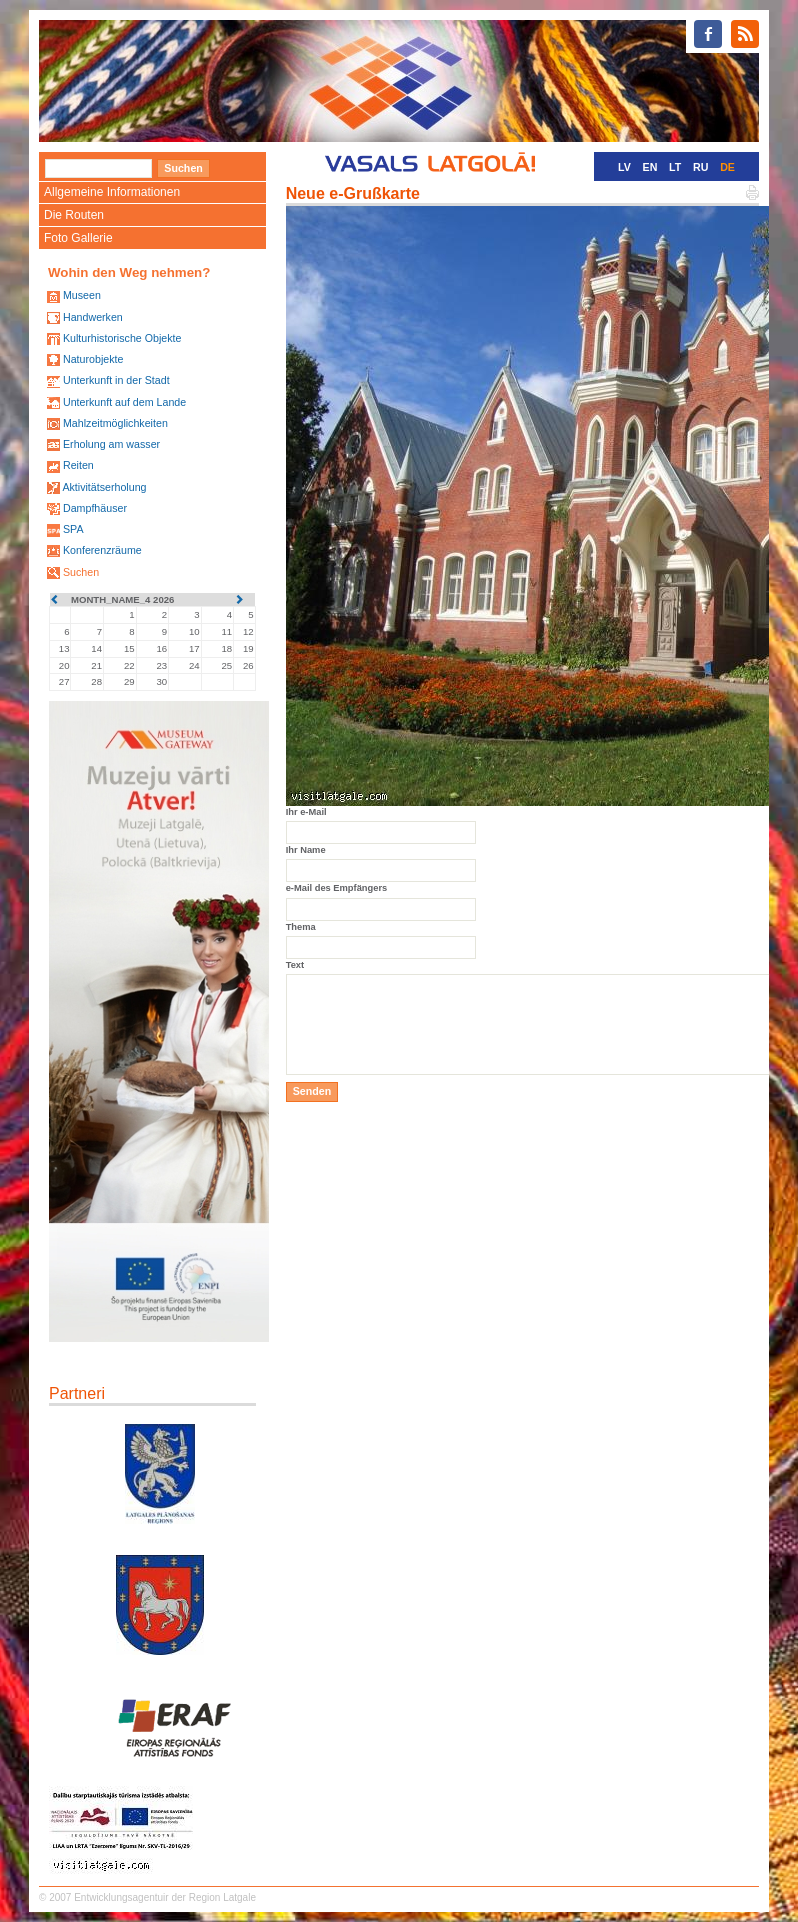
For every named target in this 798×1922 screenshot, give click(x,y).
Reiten (78, 465)
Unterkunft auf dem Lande (124, 402)
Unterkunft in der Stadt (116, 380)
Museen (82, 295)
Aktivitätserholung (104, 487)
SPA (73, 529)
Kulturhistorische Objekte (122, 338)
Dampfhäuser (95, 508)
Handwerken (93, 317)
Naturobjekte (93, 359)
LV (624, 167)
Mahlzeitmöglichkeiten (115, 423)
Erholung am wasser (111, 444)
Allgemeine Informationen (112, 192)
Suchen (81, 572)
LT (675, 167)
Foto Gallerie (78, 238)
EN (650, 167)
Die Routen (74, 215)
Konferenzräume (102, 550)
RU (700, 167)
